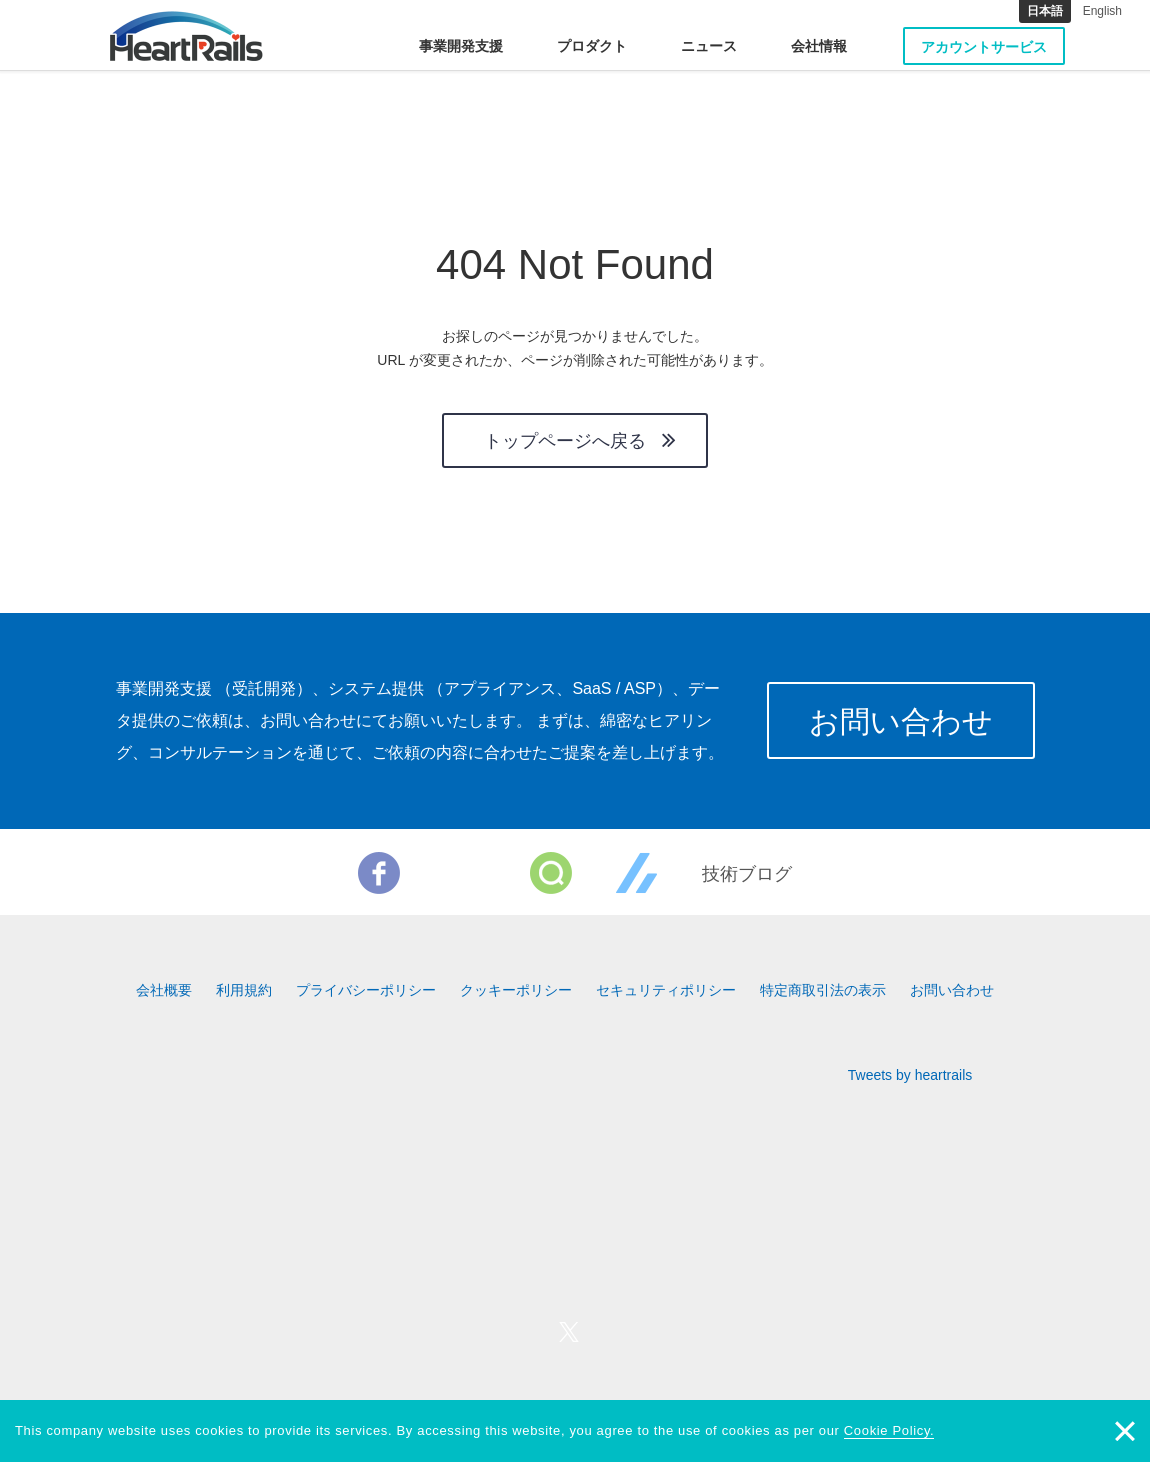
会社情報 (819, 46)
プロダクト (592, 46)
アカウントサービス (984, 47)
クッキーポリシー (516, 990)
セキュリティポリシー (666, 990)
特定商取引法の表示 (823, 990)
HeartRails (186, 36)
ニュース (709, 46)
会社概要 (164, 990)
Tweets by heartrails (910, 1075)
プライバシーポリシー (366, 990)
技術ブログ (747, 874)
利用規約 (244, 990)
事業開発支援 (461, 46)
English (1102, 11)
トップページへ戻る (565, 441)
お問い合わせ (901, 721)
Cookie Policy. (889, 1430)
